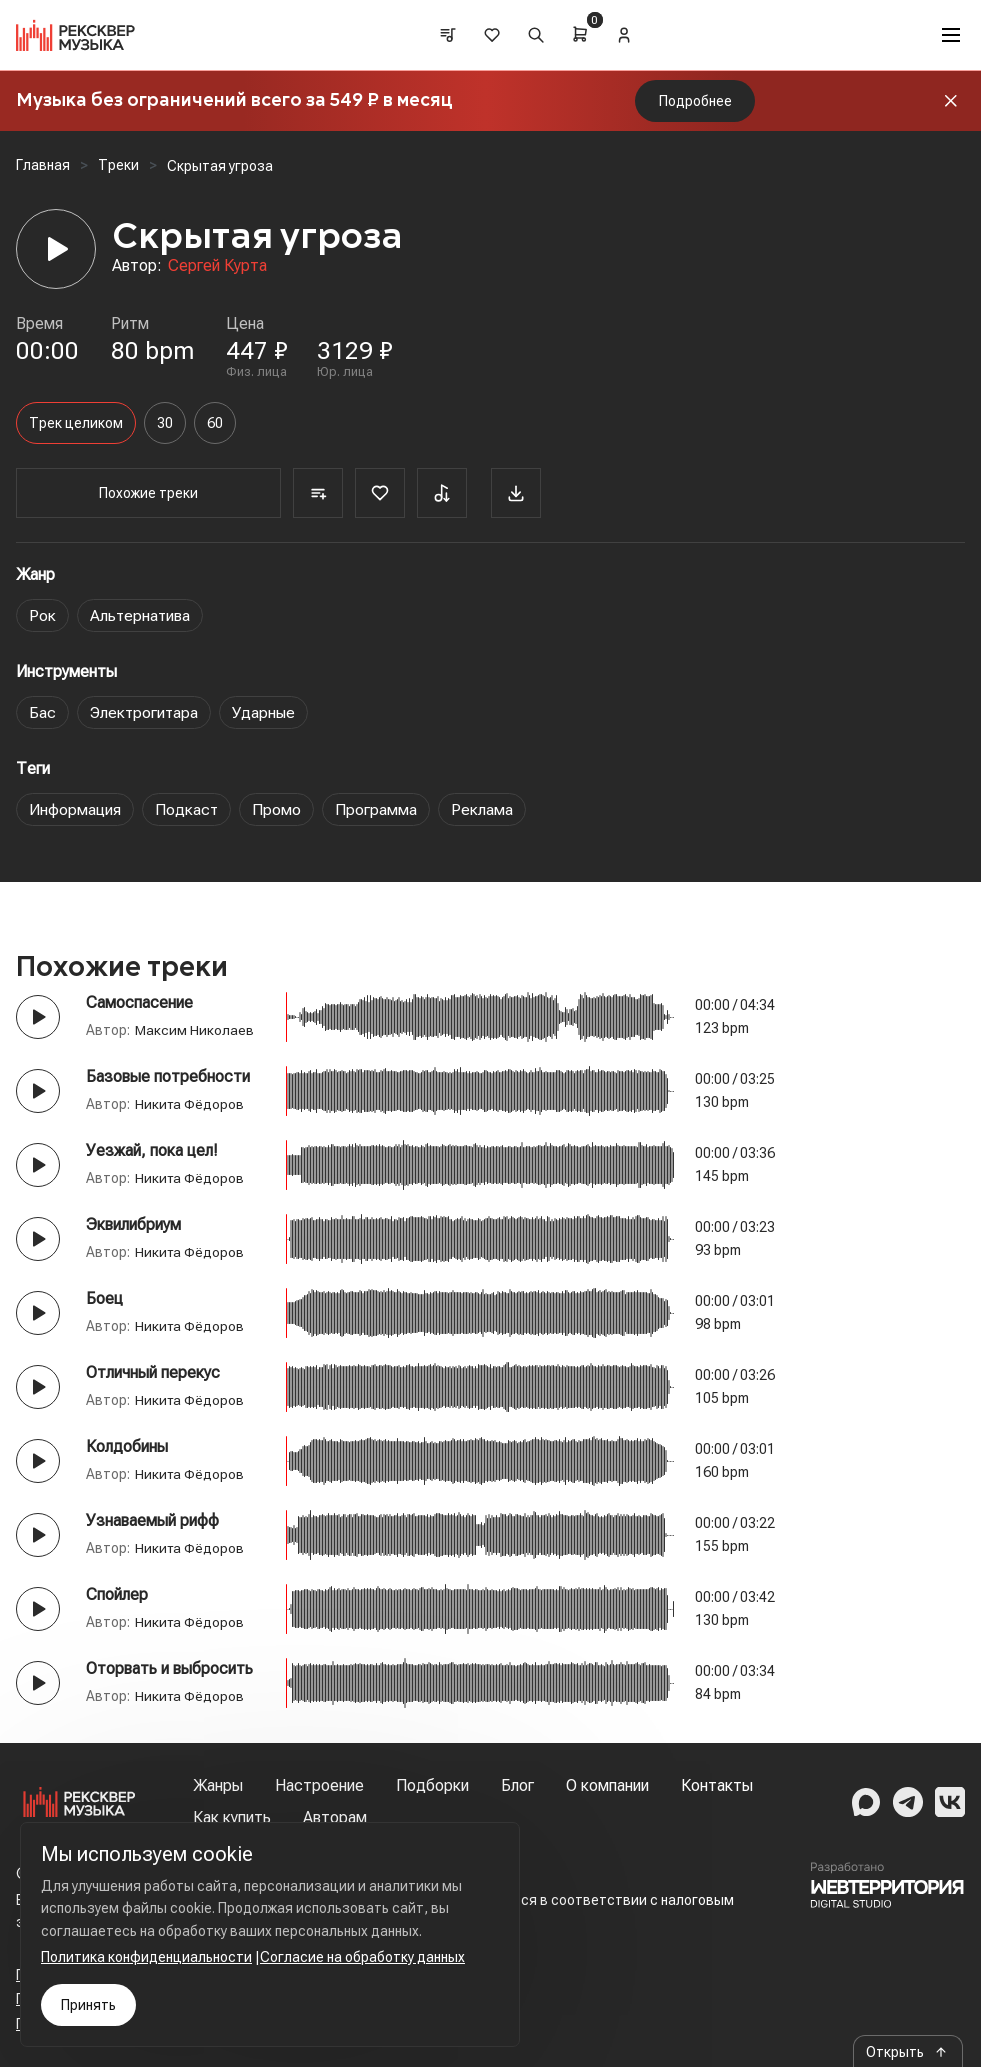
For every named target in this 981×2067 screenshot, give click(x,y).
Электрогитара (145, 712)
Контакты (717, 1785)
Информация (75, 809)
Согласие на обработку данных (362, 1957)
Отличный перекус (153, 1372)
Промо (277, 809)
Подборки (432, 1785)
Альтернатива (141, 615)
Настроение (319, 1785)
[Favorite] (360, 493)
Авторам (335, 1817)
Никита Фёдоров (191, 1104)
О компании (607, 1785)
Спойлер (117, 1594)
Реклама (483, 809)
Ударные (267, 712)
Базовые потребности (168, 1076)
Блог (517, 1785)
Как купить (232, 1817)
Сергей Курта (217, 265)
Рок (42, 615)
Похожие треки (138, 493)
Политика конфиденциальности (146, 1957)
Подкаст (187, 809)
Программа (377, 809)
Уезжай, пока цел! (152, 1150)
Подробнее (695, 101)
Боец (104, 1298)
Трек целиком (76, 423)
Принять (88, 2005)
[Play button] (38, 1017)
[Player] (56, 249)
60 (215, 423)
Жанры (218, 1785)
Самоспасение (139, 1002)
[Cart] (581, 34)
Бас (42, 712)
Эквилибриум (133, 1224)
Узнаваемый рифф (152, 1520)
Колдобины (127, 1446)
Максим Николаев (195, 1030)
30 (165, 423)
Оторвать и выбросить (169, 1668)
